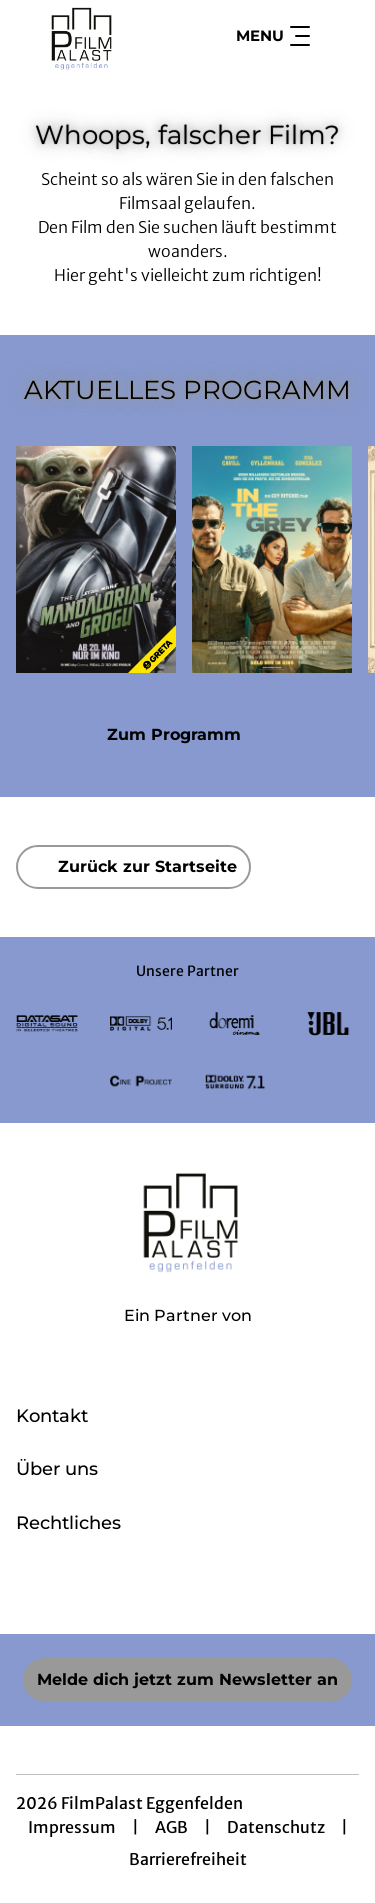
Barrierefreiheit (188, 1859)
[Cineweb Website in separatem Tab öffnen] (188, 1337)
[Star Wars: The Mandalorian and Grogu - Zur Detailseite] (96, 559)
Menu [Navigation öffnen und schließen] (273, 36)
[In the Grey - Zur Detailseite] (272, 559)
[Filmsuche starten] (339, 36)
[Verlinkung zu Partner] (47, 1023)
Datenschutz (276, 1827)
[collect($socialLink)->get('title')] (144, 1590)
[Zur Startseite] (88, 36)
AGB (171, 1827)
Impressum (72, 1827)
